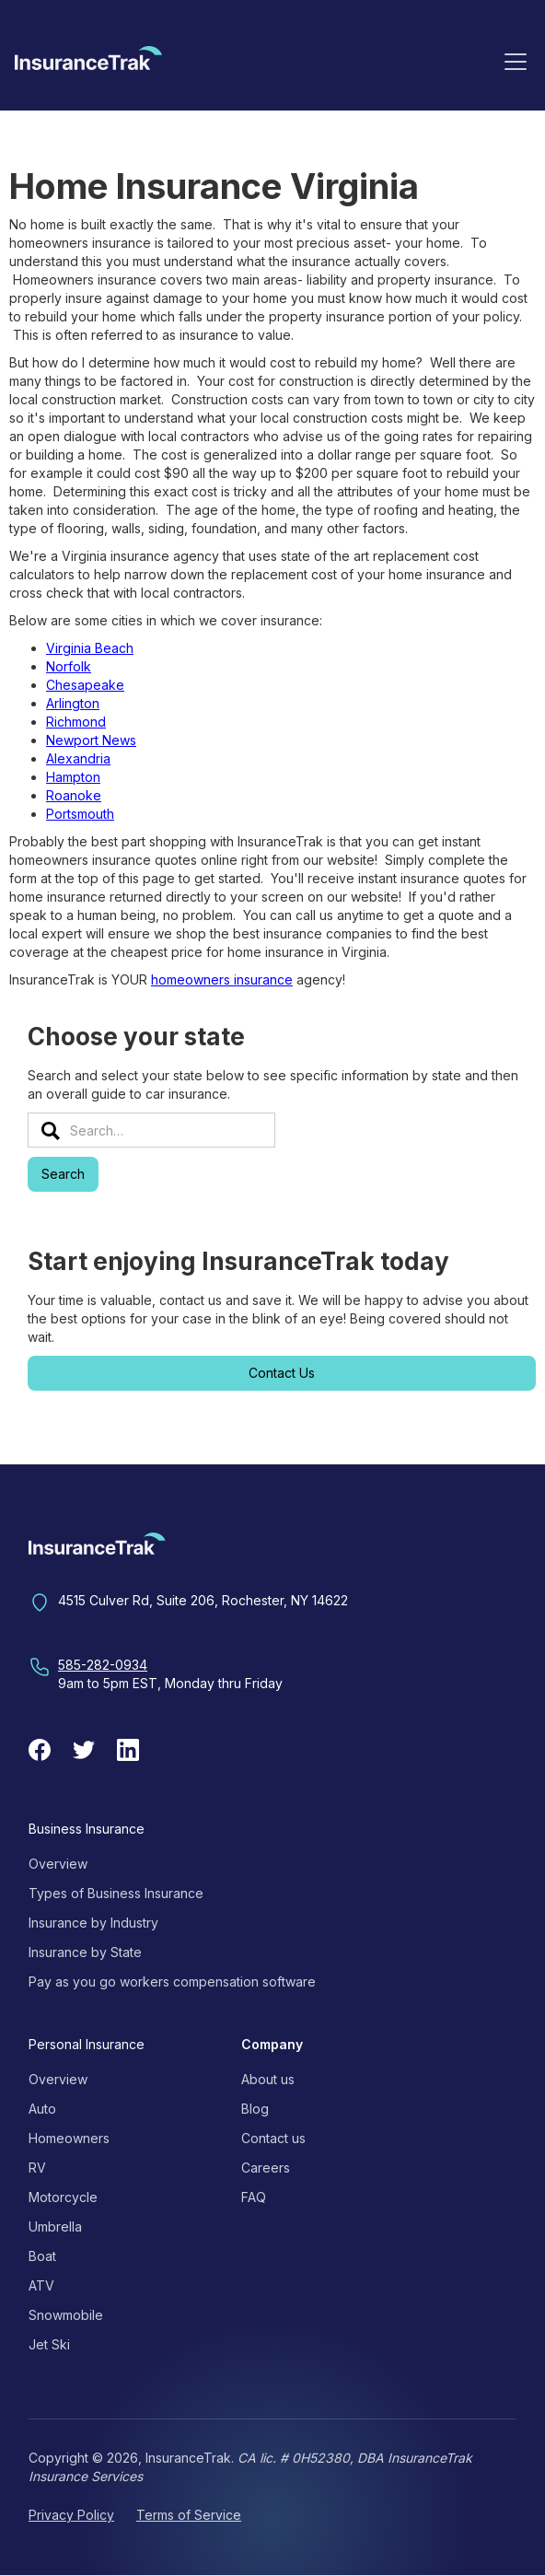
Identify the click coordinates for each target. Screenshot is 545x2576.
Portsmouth (80, 814)
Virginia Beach (89, 648)
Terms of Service (188, 2515)
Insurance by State (85, 1952)
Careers (265, 2167)
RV (37, 2167)
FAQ (253, 2197)
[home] (88, 64)
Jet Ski (49, 2344)
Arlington (72, 703)
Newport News (91, 740)
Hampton (73, 777)
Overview (58, 1863)
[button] (515, 61)
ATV (41, 2285)
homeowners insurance (222, 979)
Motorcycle (63, 2197)
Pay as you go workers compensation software (172, 1981)
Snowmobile (66, 2315)
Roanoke (73, 795)
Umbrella (55, 2226)
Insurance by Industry (93, 1922)
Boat (42, 2256)
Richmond (76, 721)
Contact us (273, 2138)
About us (268, 2079)
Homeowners (69, 2138)
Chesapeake (85, 685)
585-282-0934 (102, 1665)
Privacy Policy (71, 2515)
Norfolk (68, 666)
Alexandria (78, 758)
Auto (42, 2108)
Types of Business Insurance (116, 1893)
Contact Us (282, 1373)
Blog (255, 2108)
